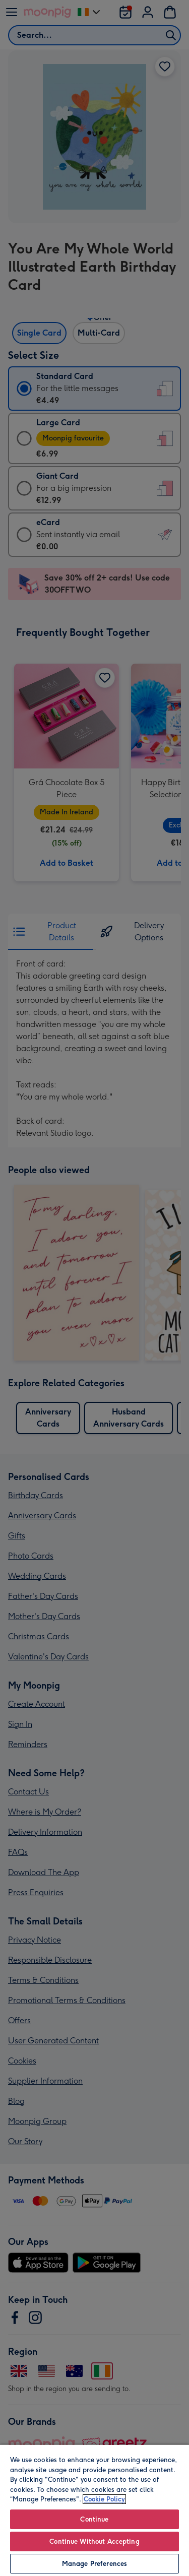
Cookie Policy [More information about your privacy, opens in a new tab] (104, 2499)
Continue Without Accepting (94, 2541)
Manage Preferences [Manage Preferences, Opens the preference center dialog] (94, 2563)
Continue (94, 2519)
